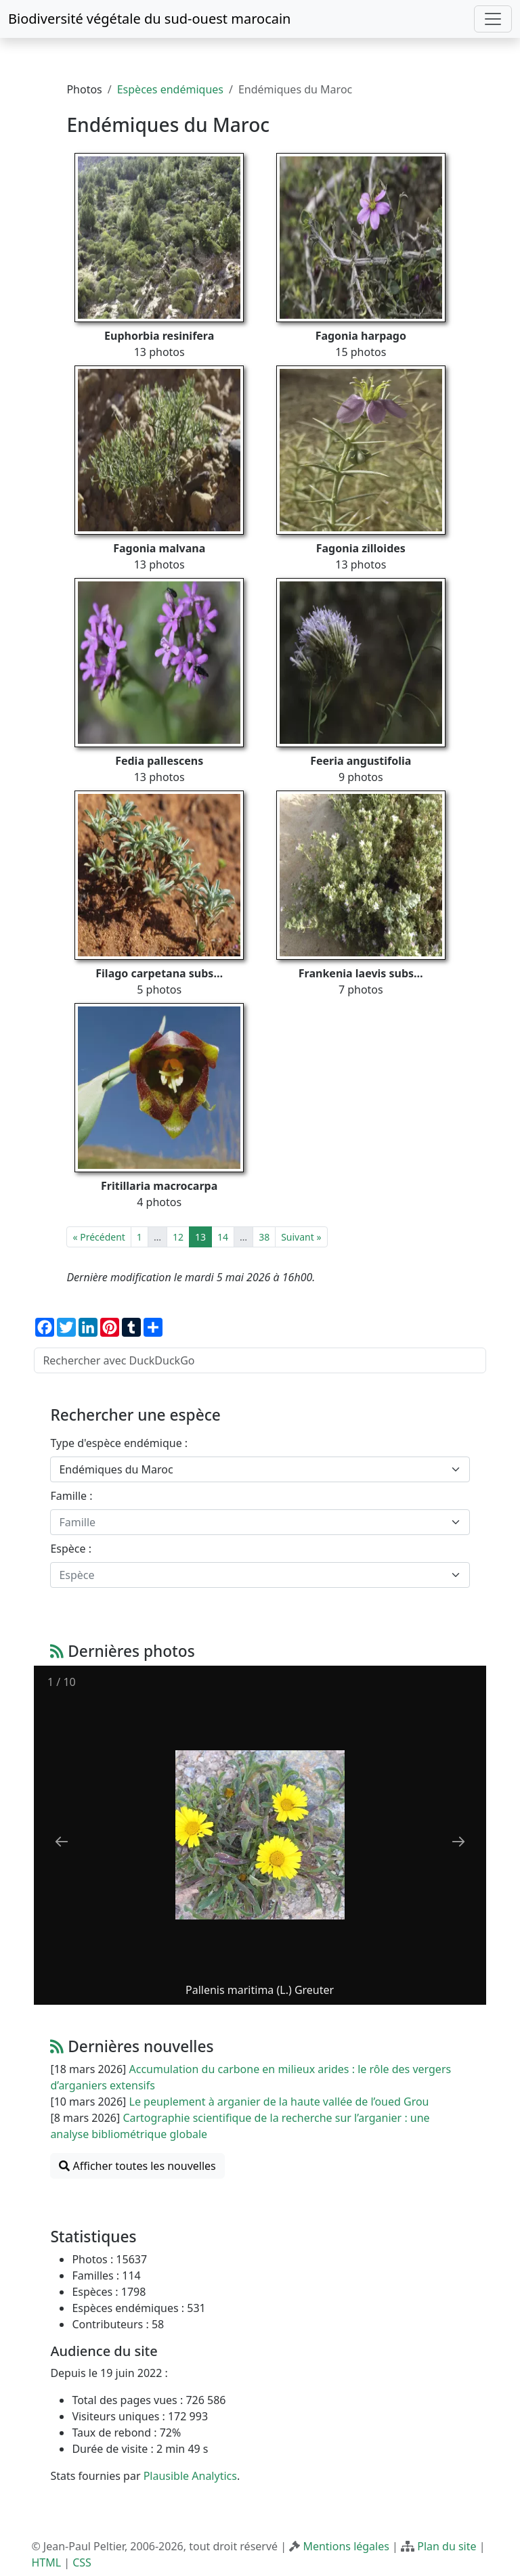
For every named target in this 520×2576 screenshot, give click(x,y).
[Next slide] (458, 1841)
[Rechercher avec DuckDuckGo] (259, 1360)
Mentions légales (346, 2546)
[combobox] (259, 1469)
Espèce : (70, 1548)
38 (264, 1236)
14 (222, 1236)
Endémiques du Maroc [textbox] (116, 1469)
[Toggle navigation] (493, 18)
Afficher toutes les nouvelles (137, 2165)
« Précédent (98, 1236)
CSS (81, 2562)
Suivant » (301, 1236)
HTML (46, 2562)
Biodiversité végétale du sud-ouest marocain (149, 18)
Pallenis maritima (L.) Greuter (260, 1989)
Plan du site (446, 2546)
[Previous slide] (61, 1841)
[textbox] (251, 1522)
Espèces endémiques (170, 89)
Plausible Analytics (190, 2475)
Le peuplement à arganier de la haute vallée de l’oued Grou (279, 2101)
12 (178, 1236)
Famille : (71, 1495)
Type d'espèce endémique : (119, 1443)
